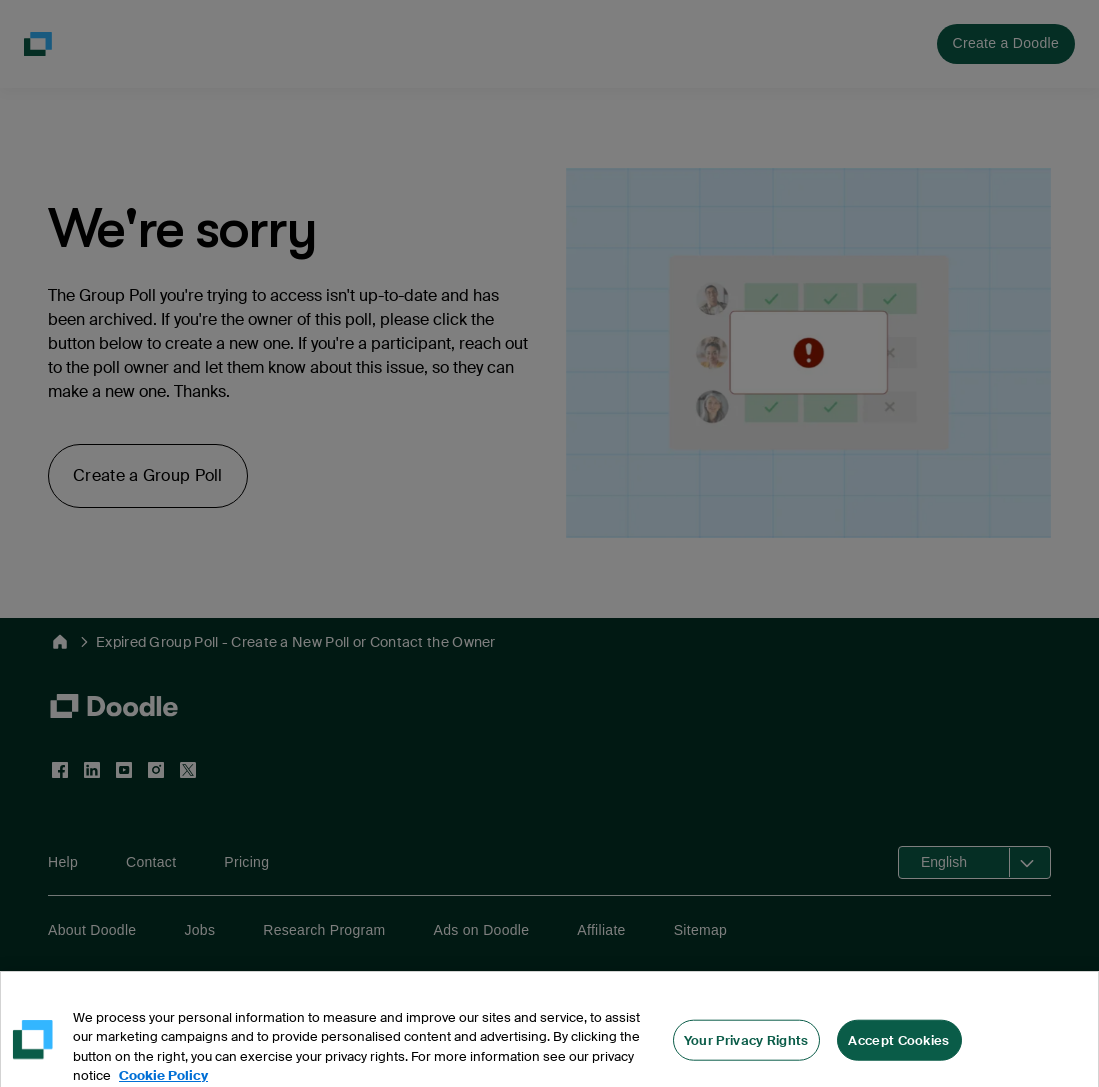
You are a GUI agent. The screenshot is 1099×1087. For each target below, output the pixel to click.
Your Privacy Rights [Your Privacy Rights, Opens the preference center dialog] (746, 1054)
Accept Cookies (898, 1054)
